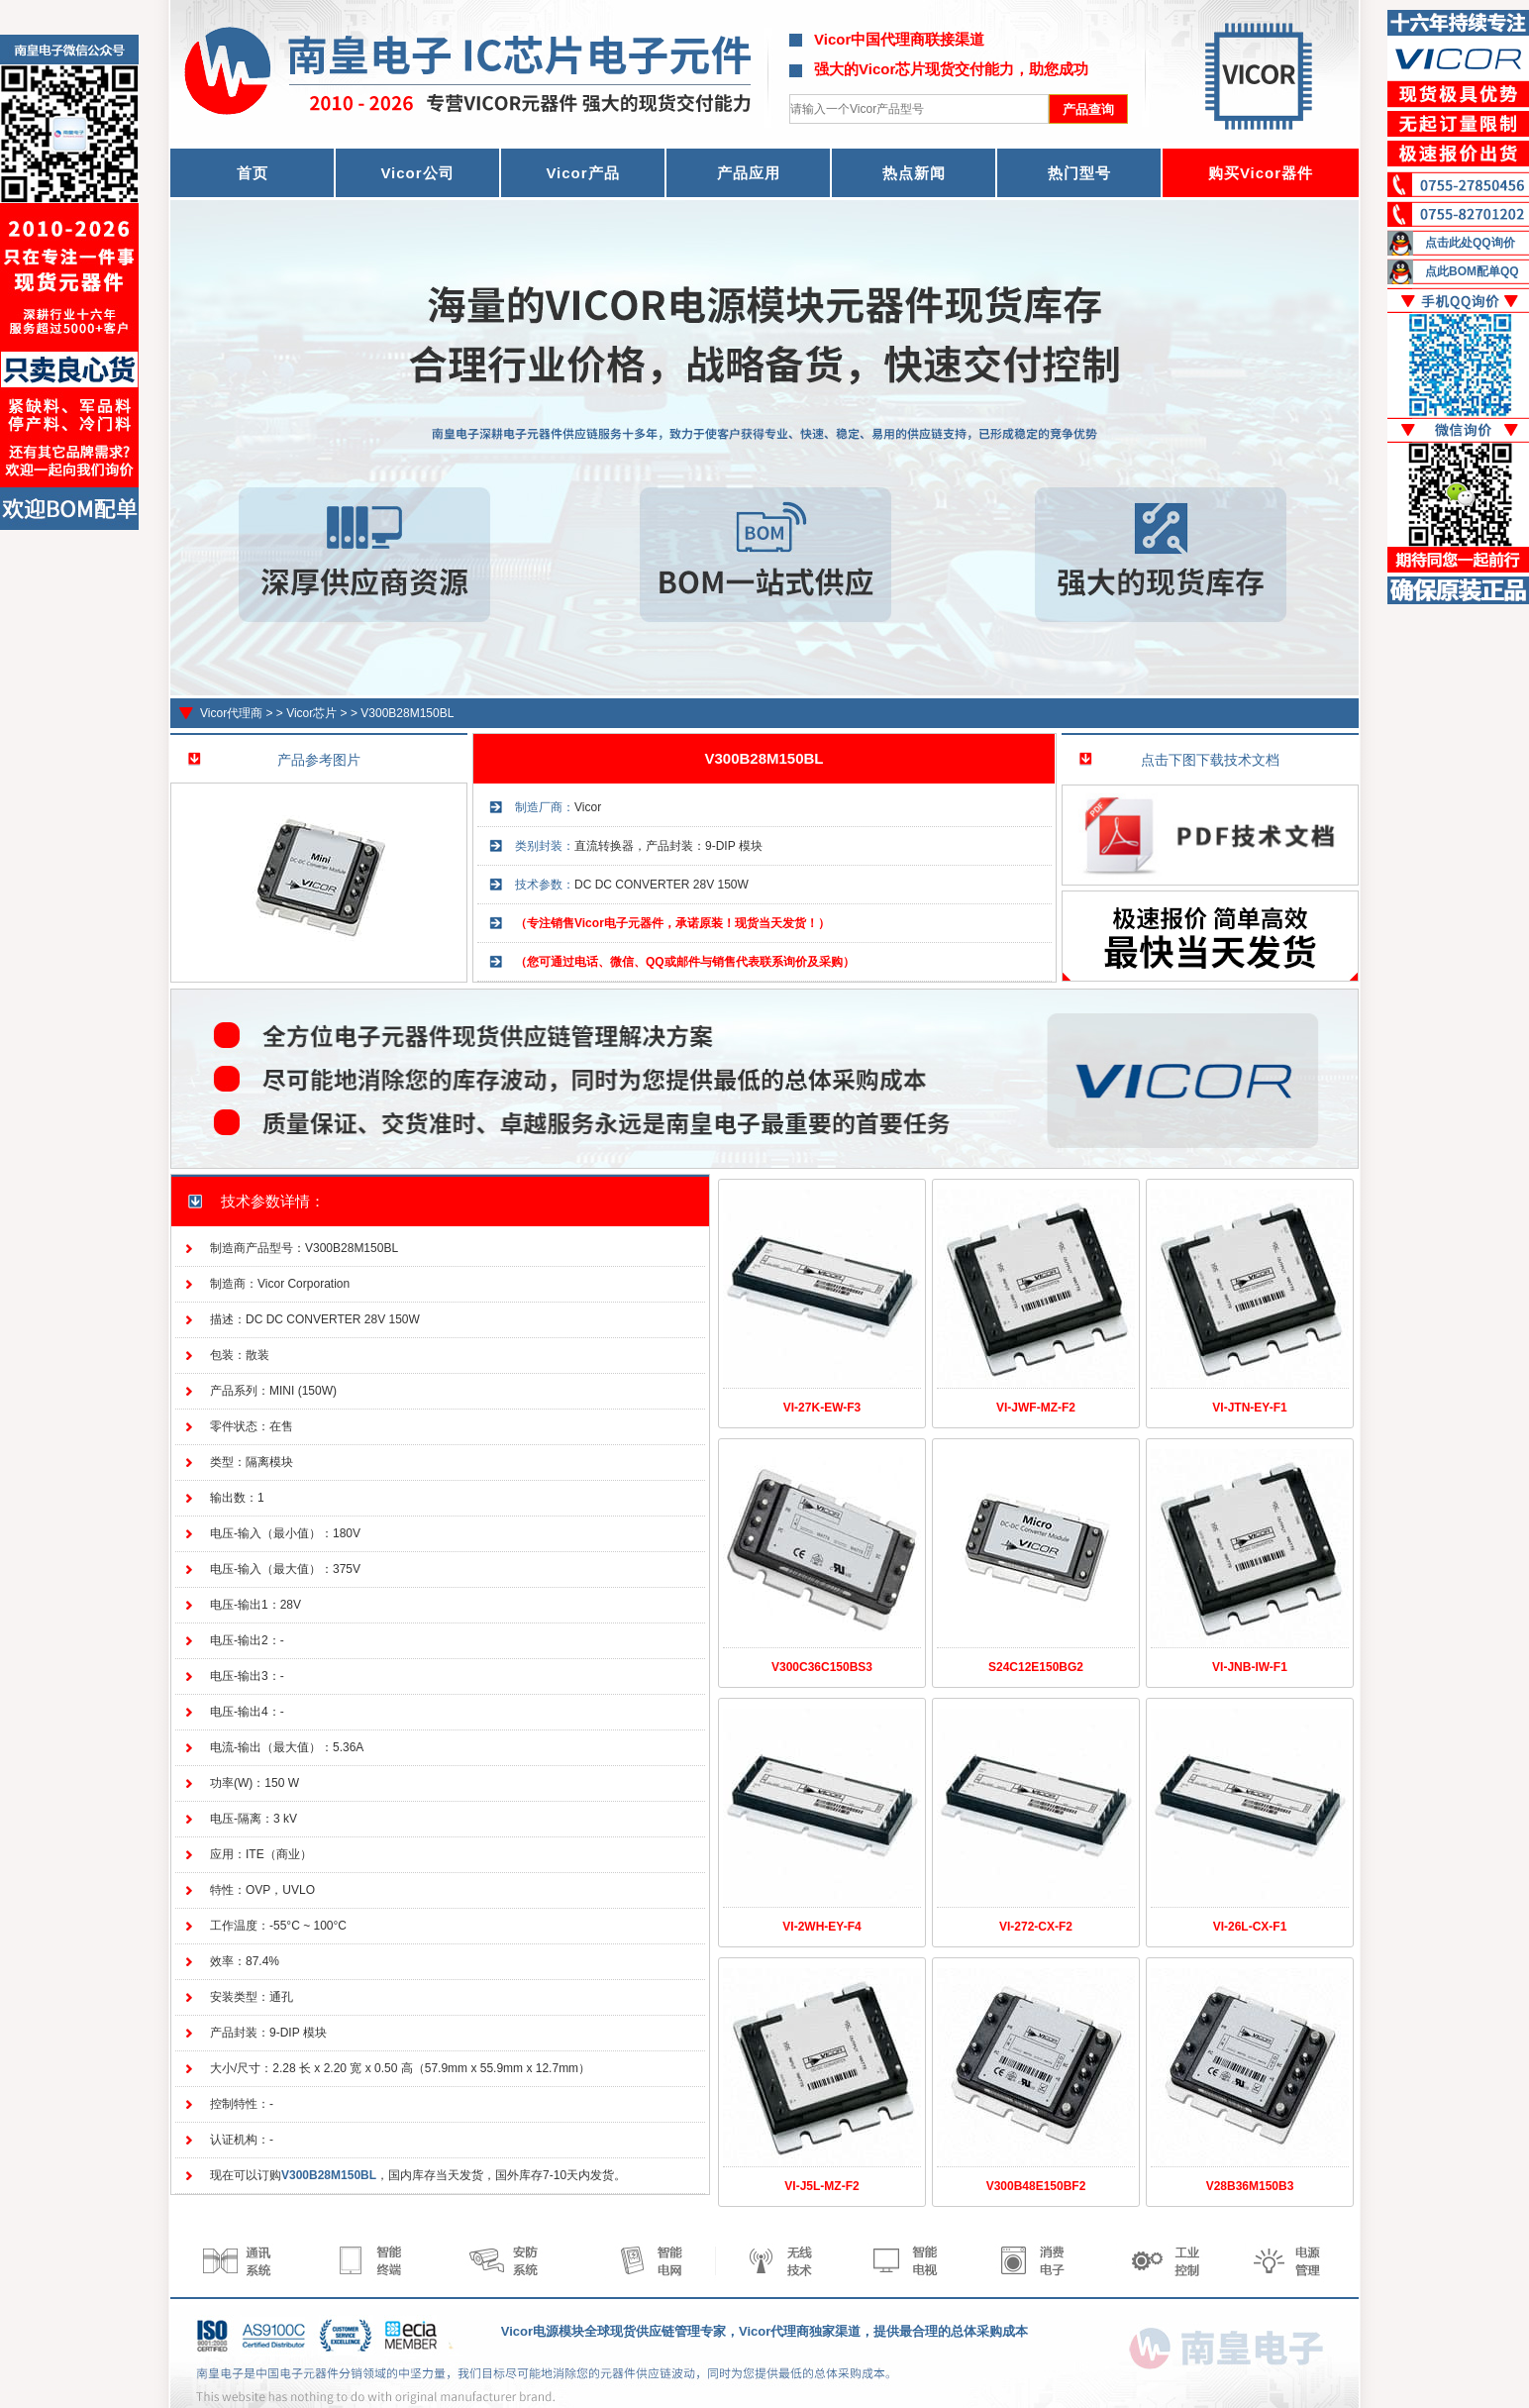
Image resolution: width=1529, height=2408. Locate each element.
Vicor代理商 (231, 713)
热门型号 (1079, 172)
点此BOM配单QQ (1472, 271)
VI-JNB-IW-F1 (1249, 1667)
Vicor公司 (417, 172)
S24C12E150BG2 (1035, 1667)
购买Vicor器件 (1260, 172)
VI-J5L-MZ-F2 (821, 2186)
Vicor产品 (582, 172)
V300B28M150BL (407, 713)
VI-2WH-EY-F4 (821, 1927)
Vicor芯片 (311, 713)
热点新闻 (914, 172)
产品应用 (748, 172)
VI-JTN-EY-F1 (1249, 1407)
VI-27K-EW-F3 (822, 1407)
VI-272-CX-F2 (1035, 1927)
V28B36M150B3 (1250, 2186)
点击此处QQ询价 (1470, 243)
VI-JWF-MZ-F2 (1035, 1407)
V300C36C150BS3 (821, 1667)
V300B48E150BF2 (1036, 2186)
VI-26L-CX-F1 (1250, 1927)
